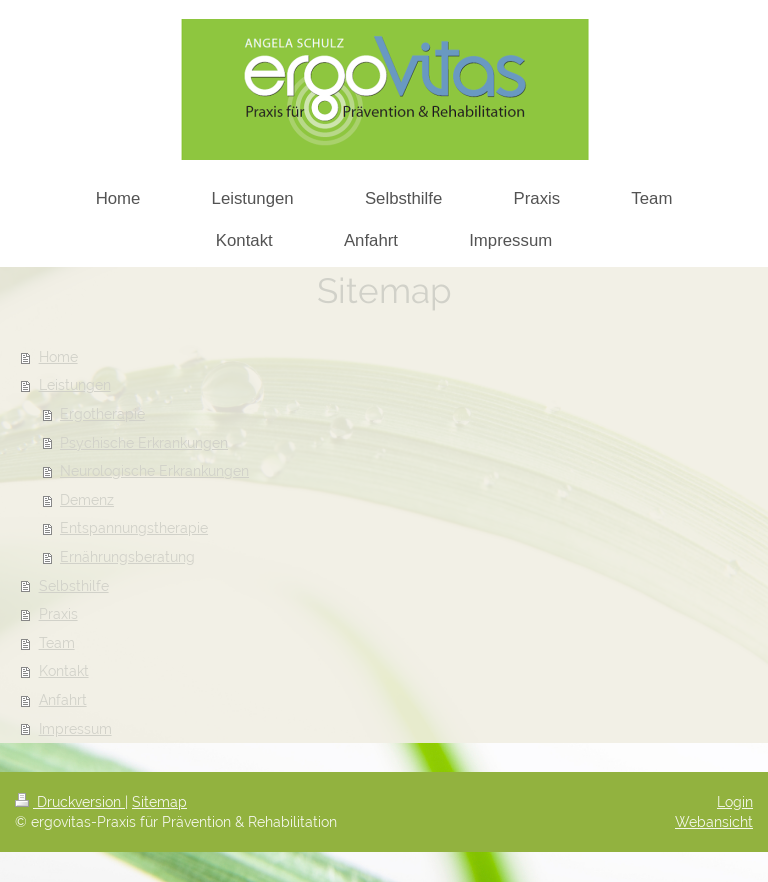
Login (735, 802)
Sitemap (159, 802)
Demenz (87, 500)
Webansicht (714, 822)
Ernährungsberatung (127, 557)
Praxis (58, 614)
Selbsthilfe (74, 586)
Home (58, 357)
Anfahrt (63, 700)
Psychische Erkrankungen (144, 443)
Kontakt (64, 671)
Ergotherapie (102, 414)
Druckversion (70, 802)
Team (57, 643)
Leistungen (75, 385)
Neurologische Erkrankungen (154, 471)
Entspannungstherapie (134, 528)
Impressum (75, 729)
